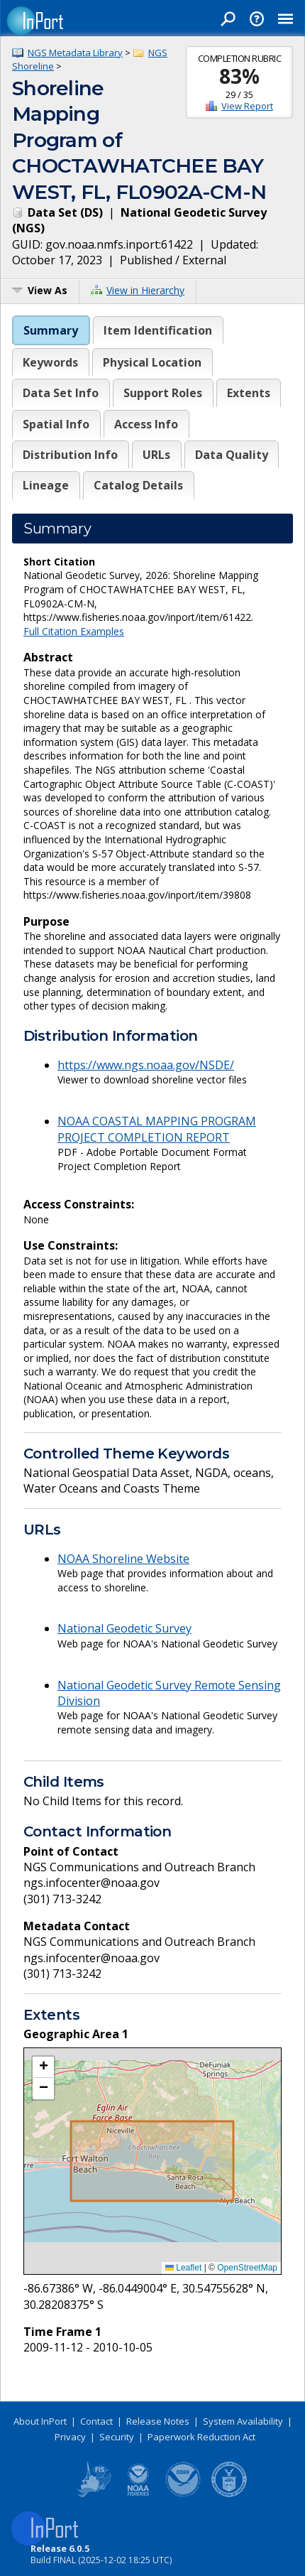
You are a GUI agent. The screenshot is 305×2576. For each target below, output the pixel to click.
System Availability (243, 2421)
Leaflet (183, 2268)
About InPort (40, 2421)
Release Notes (157, 2421)
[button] (43, 2067)
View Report (247, 105)
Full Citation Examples (73, 631)
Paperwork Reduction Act (201, 2436)
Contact (96, 2421)
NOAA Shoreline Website (123, 1558)
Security (116, 2436)
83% (239, 76)
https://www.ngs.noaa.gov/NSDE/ (145, 1065)
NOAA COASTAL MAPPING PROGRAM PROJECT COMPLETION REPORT (156, 1128)
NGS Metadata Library (75, 52)
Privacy (70, 2436)
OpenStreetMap (247, 2268)
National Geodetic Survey (124, 1628)
